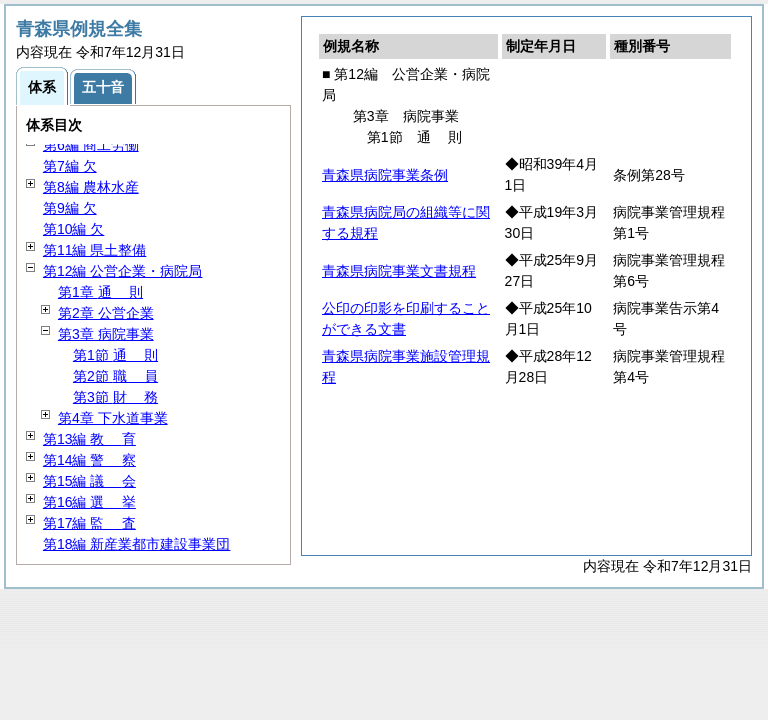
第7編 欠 (70, 166)
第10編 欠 (73, 229)
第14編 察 (89, 460)
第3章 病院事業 (106, 334)
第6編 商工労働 (91, 145)
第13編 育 (89, 439)
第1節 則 (115, 355)
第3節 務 (115, 397)
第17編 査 (89, 523)
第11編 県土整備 (94, 250)
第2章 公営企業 (106, 313)
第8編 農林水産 (91, 187)
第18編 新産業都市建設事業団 (136, 544)
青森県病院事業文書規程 (399, 271)
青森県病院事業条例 (385, 175)
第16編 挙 (89, 502)
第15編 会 (89, 481)
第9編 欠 (70, 208)
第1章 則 (100, 292)
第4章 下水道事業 (113, 418)
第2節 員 (115, 376)
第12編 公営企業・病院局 (122, 271)
